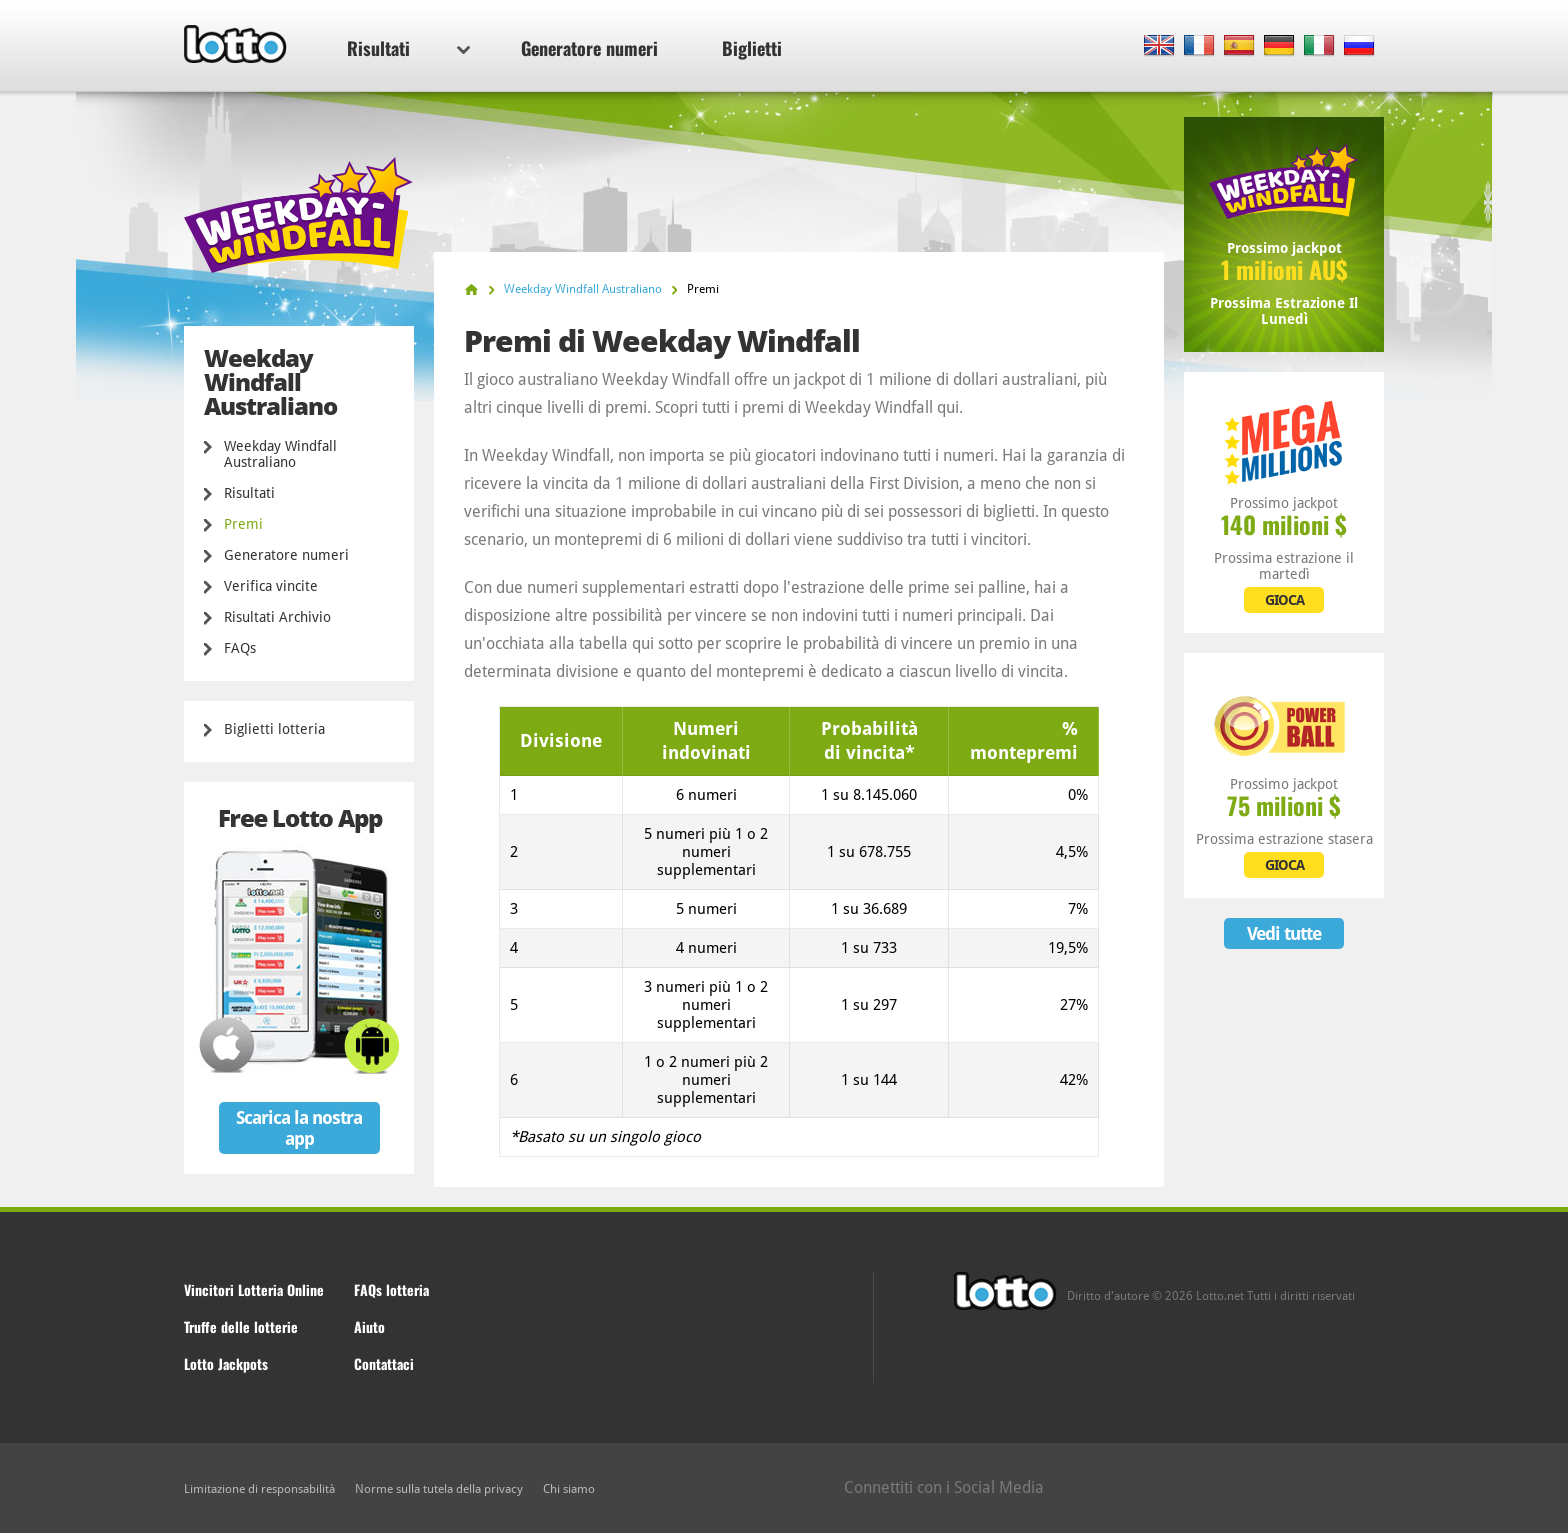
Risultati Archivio (277, 617)
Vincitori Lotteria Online (254, 1289)
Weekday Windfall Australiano (280, 454)
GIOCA (1284, 600)
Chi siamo (569, 1489)
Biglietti (752, 48)
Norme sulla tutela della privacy (439, 1489)
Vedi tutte (1284, 933)
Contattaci (384, 1363)
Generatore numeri (589, 48)
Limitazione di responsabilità (259, 1489)
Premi (243, 524)
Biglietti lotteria (274, 729)
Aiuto (369, 1326)
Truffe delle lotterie (241, 1326)
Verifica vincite (271, 586)
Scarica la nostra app (299, 1128)
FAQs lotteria (391, 1289)
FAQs (240, 648)
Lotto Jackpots (226, 1363)
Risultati (408, 48)
